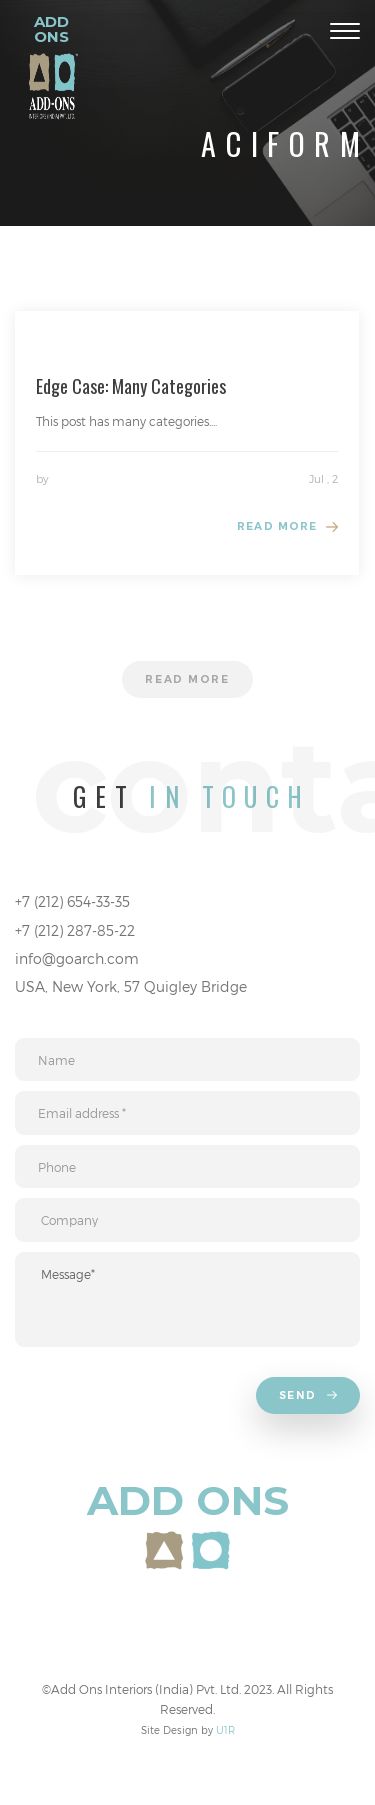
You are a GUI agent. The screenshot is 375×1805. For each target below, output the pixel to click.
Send (310, 1397)
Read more (277, 526)
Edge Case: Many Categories (131, 386)
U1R (225, 1730)
